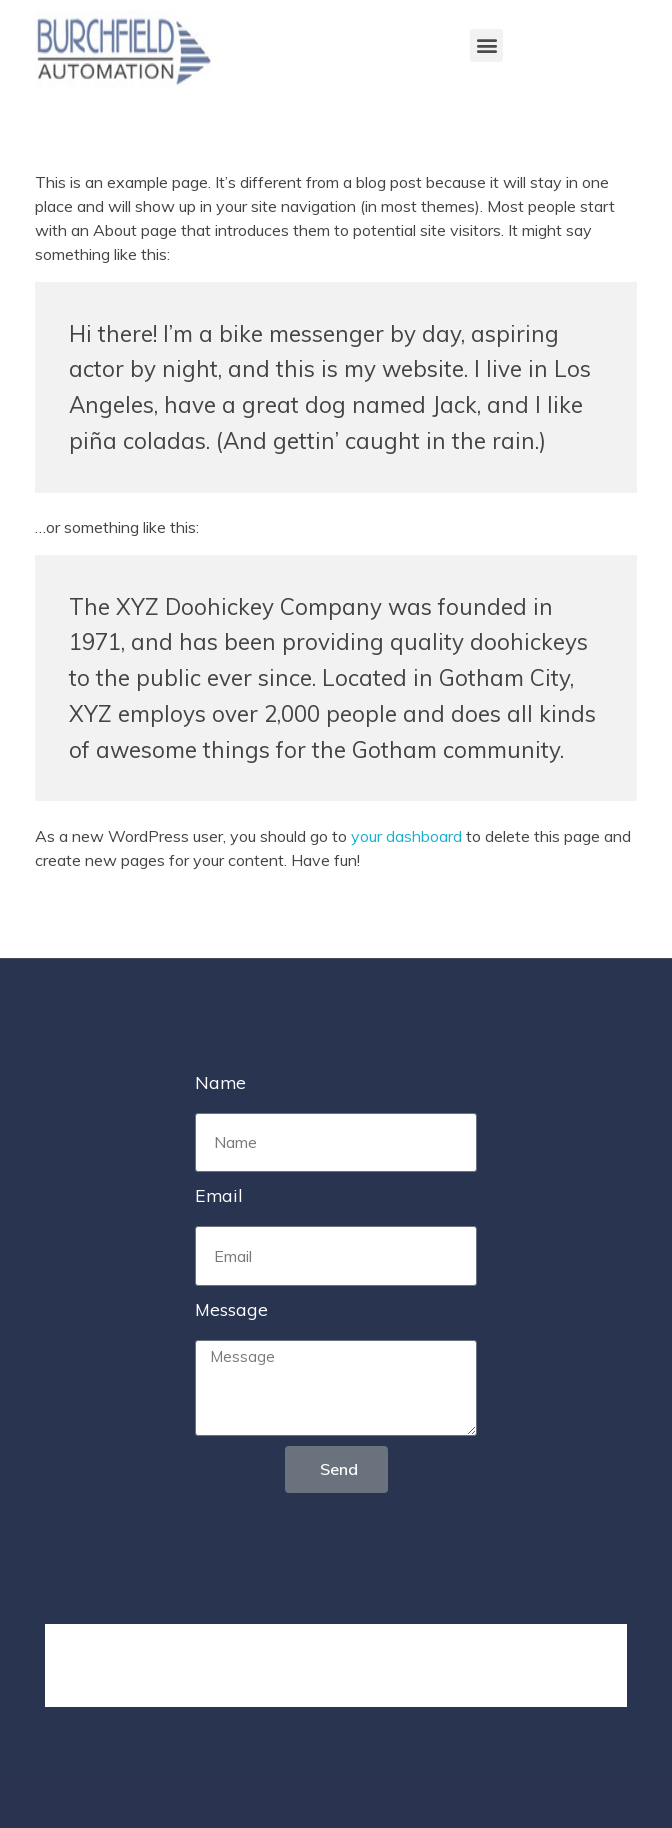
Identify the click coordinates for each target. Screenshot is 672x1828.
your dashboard (406, 836)
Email (219, 1195)
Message (231, 1309)
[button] (486, 45)
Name (220, 1082)
